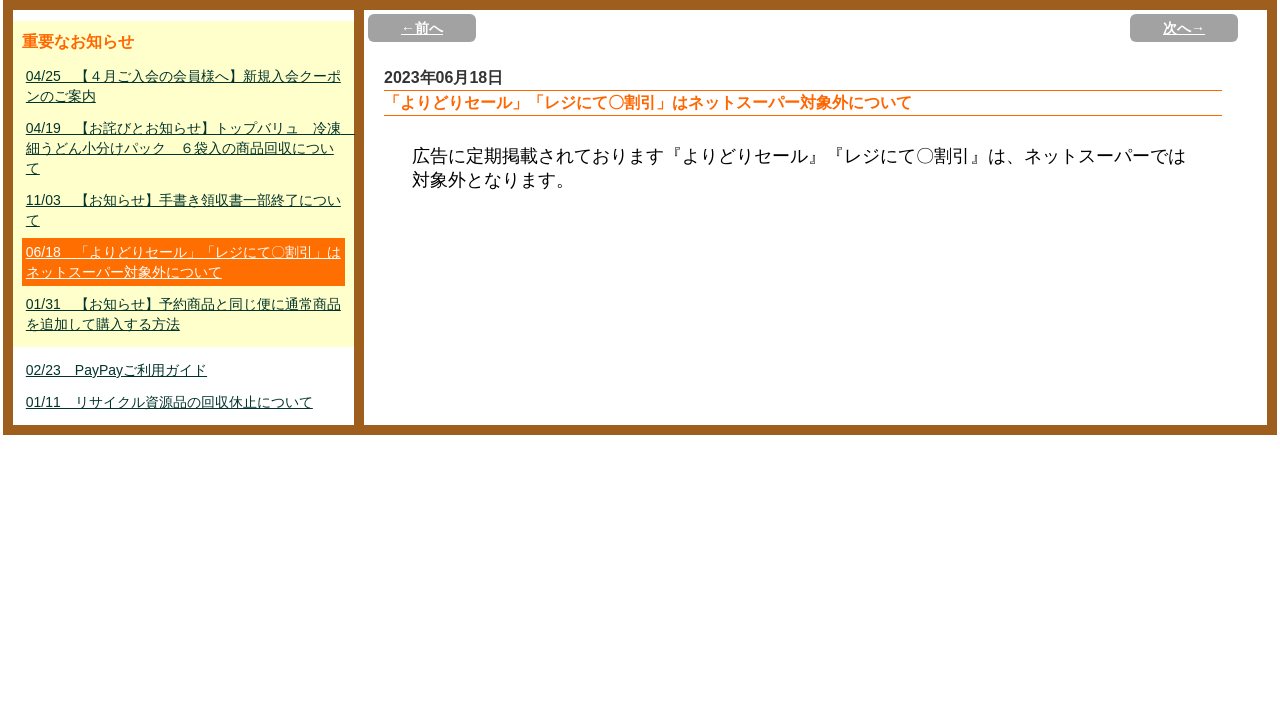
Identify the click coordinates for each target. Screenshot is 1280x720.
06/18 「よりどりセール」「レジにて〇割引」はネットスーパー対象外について (183, 262)
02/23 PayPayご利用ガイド (116, 370)
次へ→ (1184, 28)
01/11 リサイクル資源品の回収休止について (169, 402)
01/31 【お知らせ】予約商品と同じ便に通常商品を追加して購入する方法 (183, 314)
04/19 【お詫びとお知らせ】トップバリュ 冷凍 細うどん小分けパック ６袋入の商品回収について (185, 148)
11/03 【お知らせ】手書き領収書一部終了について (183, 210)
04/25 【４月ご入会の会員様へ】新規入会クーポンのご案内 (183, 86)
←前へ (422, 28)
